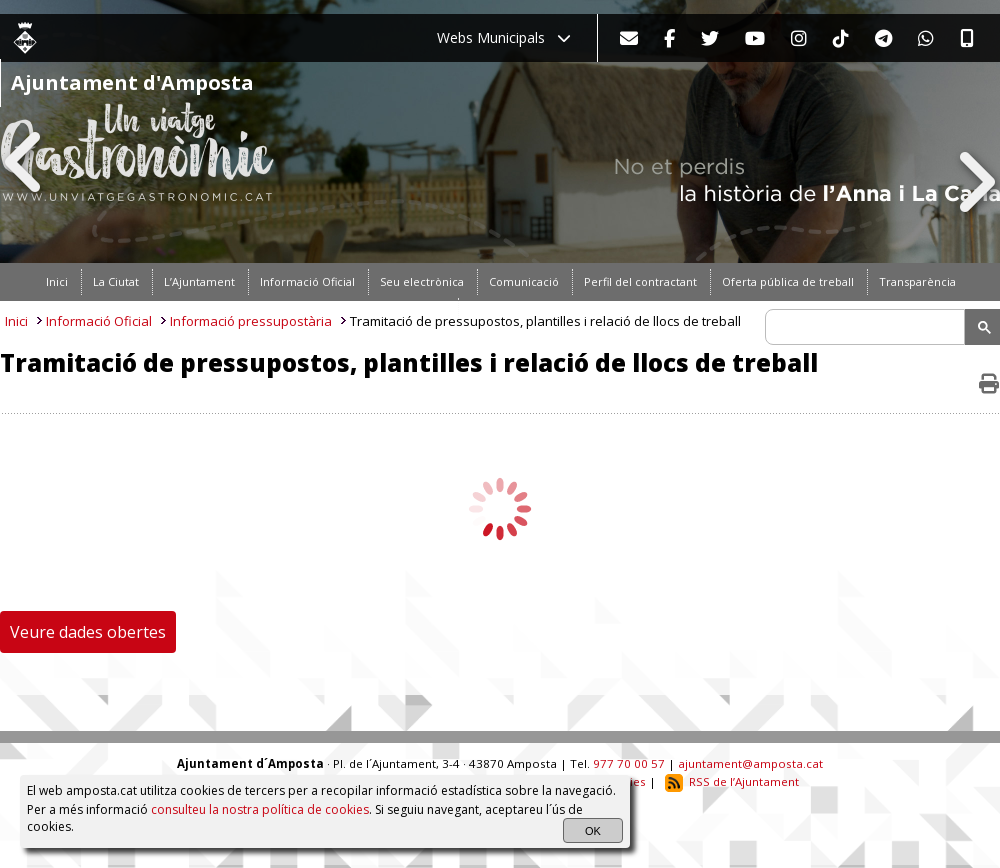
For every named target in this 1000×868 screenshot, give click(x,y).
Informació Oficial (99, 321)
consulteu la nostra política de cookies (260, 809)
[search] (868, 327)
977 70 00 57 (629, 763)
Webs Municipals (504, 37)
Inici (16, 321)
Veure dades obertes (88, 632)
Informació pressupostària (251, 321)
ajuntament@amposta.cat (750, 763)
